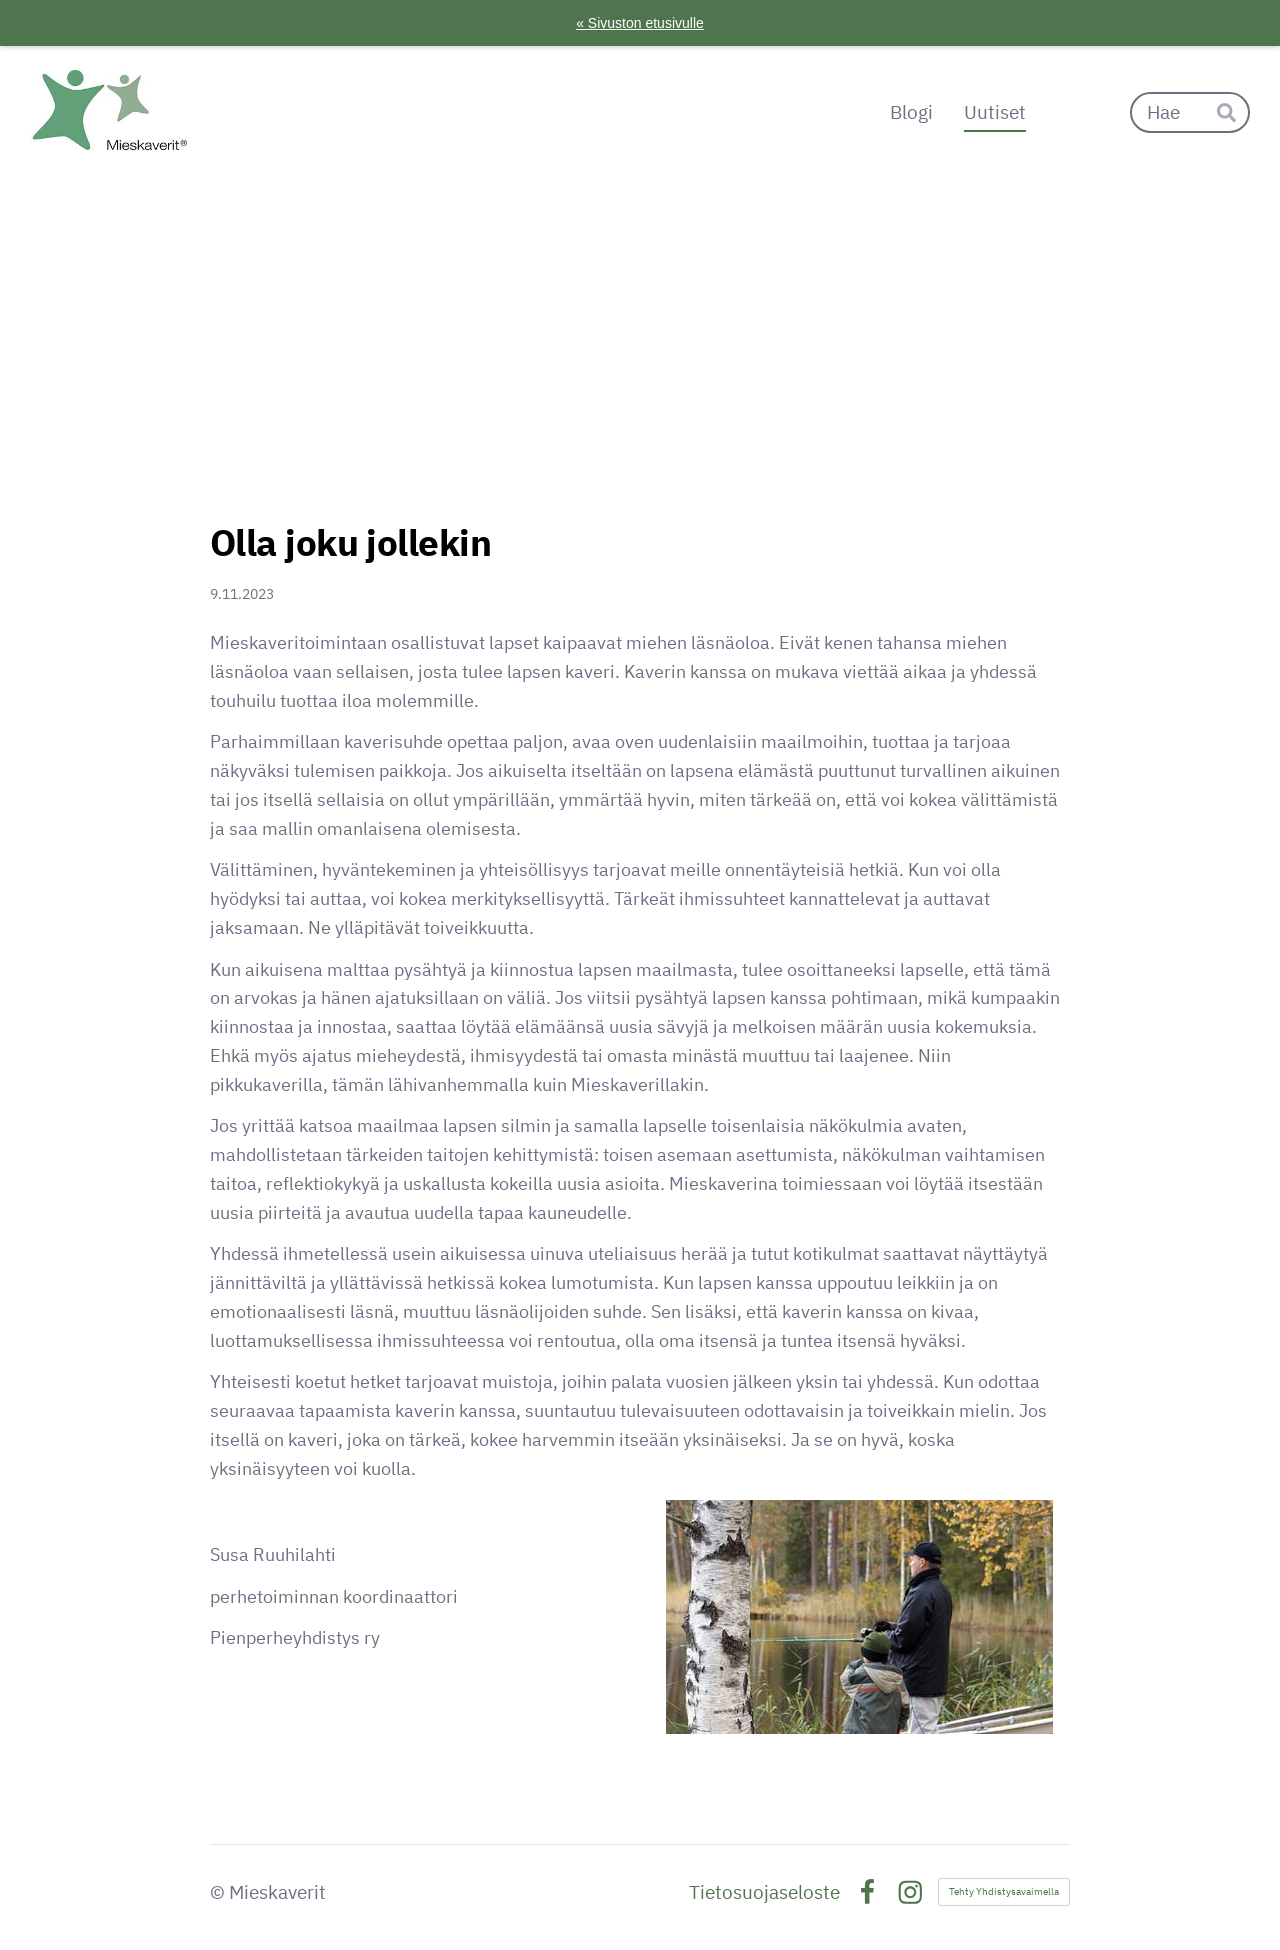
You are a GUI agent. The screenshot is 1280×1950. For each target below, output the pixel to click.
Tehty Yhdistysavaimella (1004, 1891)
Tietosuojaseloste (764, 1892)
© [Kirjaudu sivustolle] (219, 1892)
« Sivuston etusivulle (640, 23)
